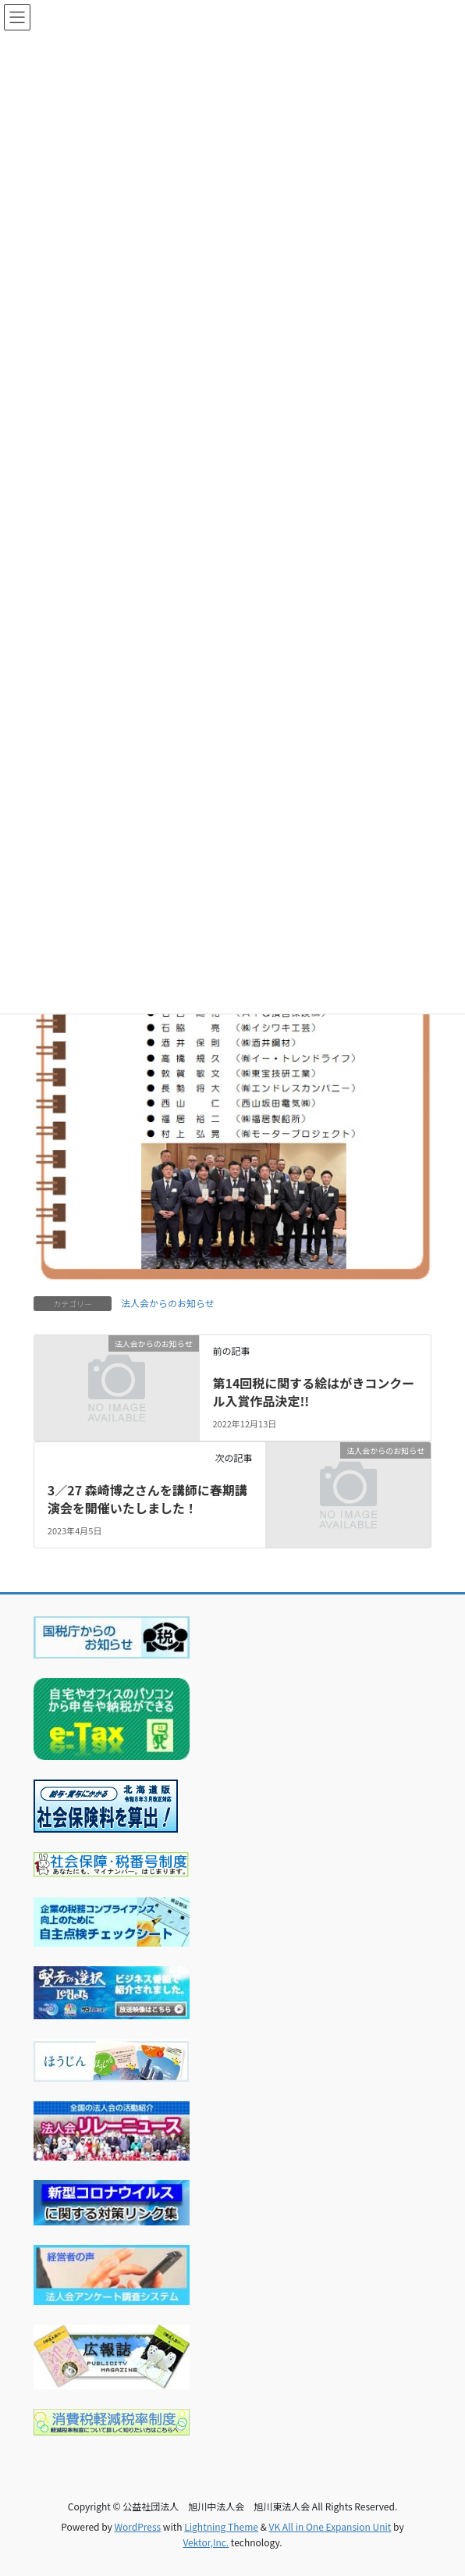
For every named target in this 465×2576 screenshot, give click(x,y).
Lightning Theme (221, 2526)
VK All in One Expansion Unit (330, 2526)
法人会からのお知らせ (168, 1302)
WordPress (137, 2526)
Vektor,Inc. (206, 2542)
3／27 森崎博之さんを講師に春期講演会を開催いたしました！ (147, 1498)
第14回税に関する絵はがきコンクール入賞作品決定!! (313, 1391)
